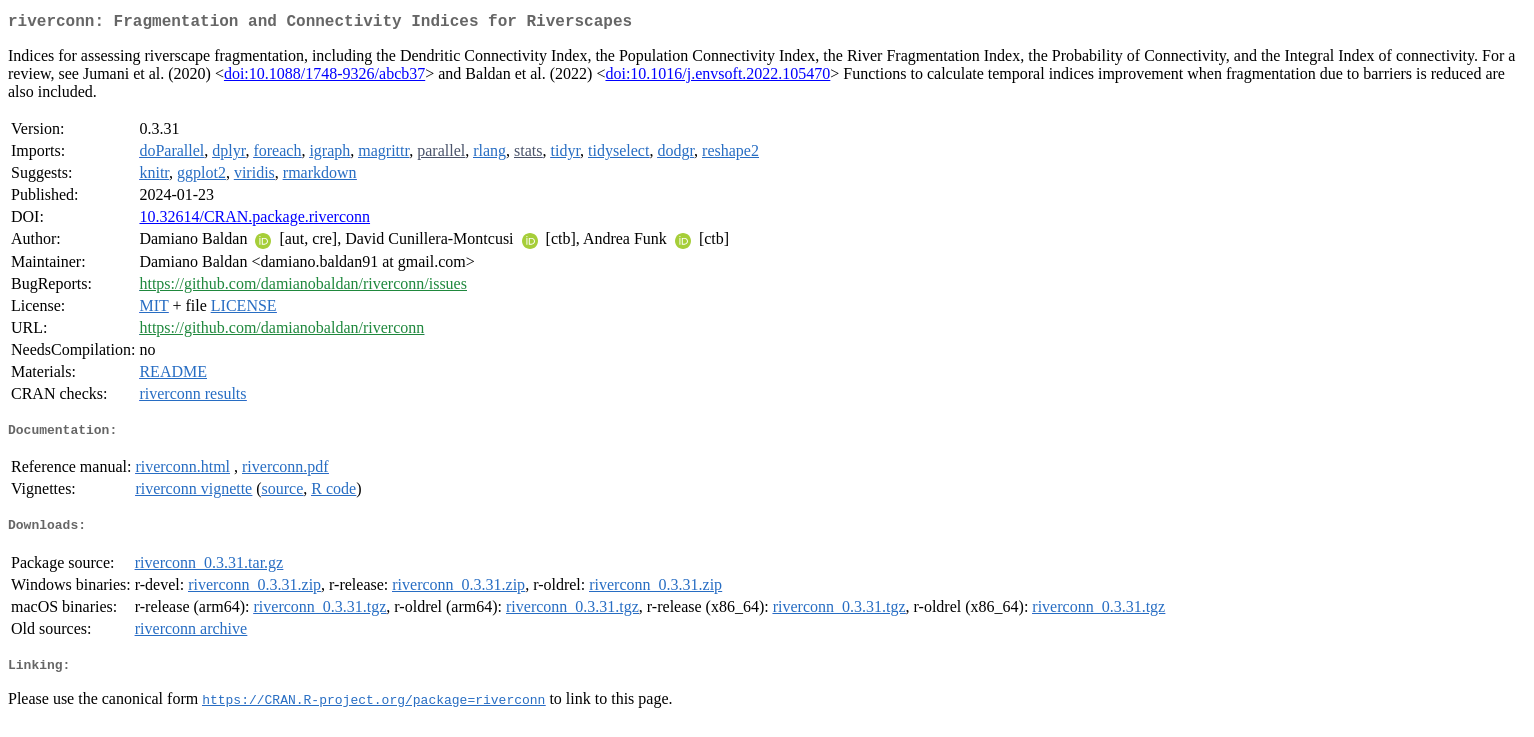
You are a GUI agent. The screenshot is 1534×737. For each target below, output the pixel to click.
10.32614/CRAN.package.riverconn (254, 220)
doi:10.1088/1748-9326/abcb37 (324, 77)
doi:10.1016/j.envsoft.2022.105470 (717, 77)
